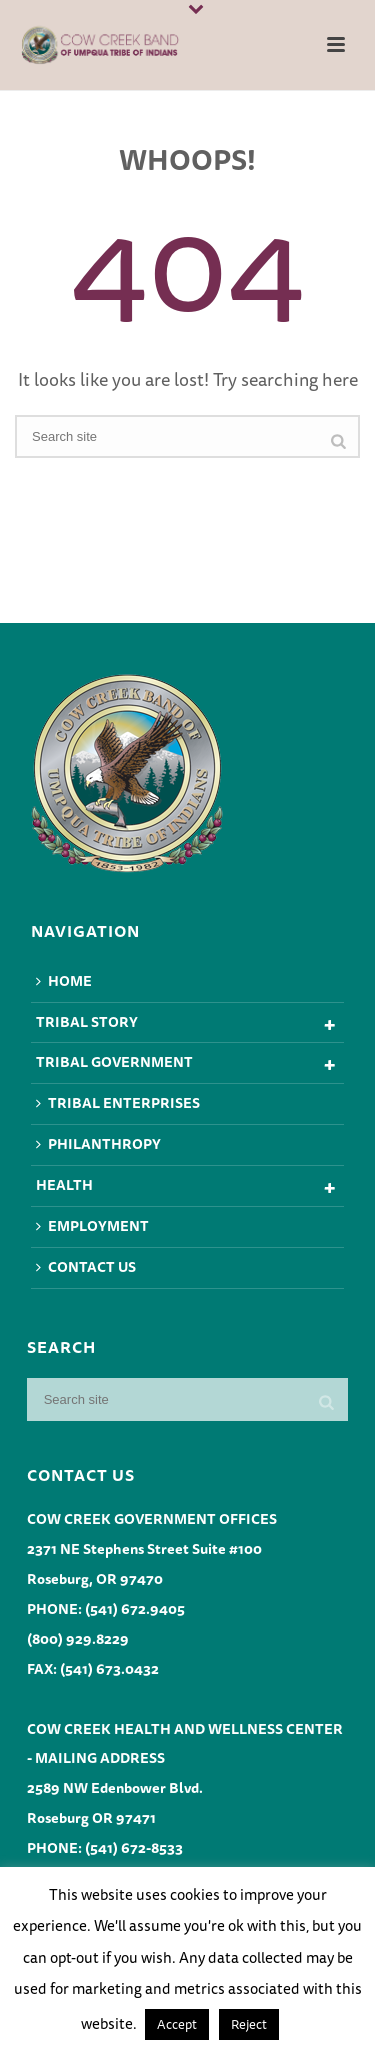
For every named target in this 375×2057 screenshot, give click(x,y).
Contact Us (86, 1267)
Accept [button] (177, 2024)
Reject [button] (249, 2024)
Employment (92, 1226)
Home (64, 981)
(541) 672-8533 (134, 1848)
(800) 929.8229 (78, 1639)
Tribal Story (87, 1022)
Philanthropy (98, 1144)
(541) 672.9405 (135, 1609)
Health (64, 1185)
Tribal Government (114, 1062)
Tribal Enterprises (118, 1103)
